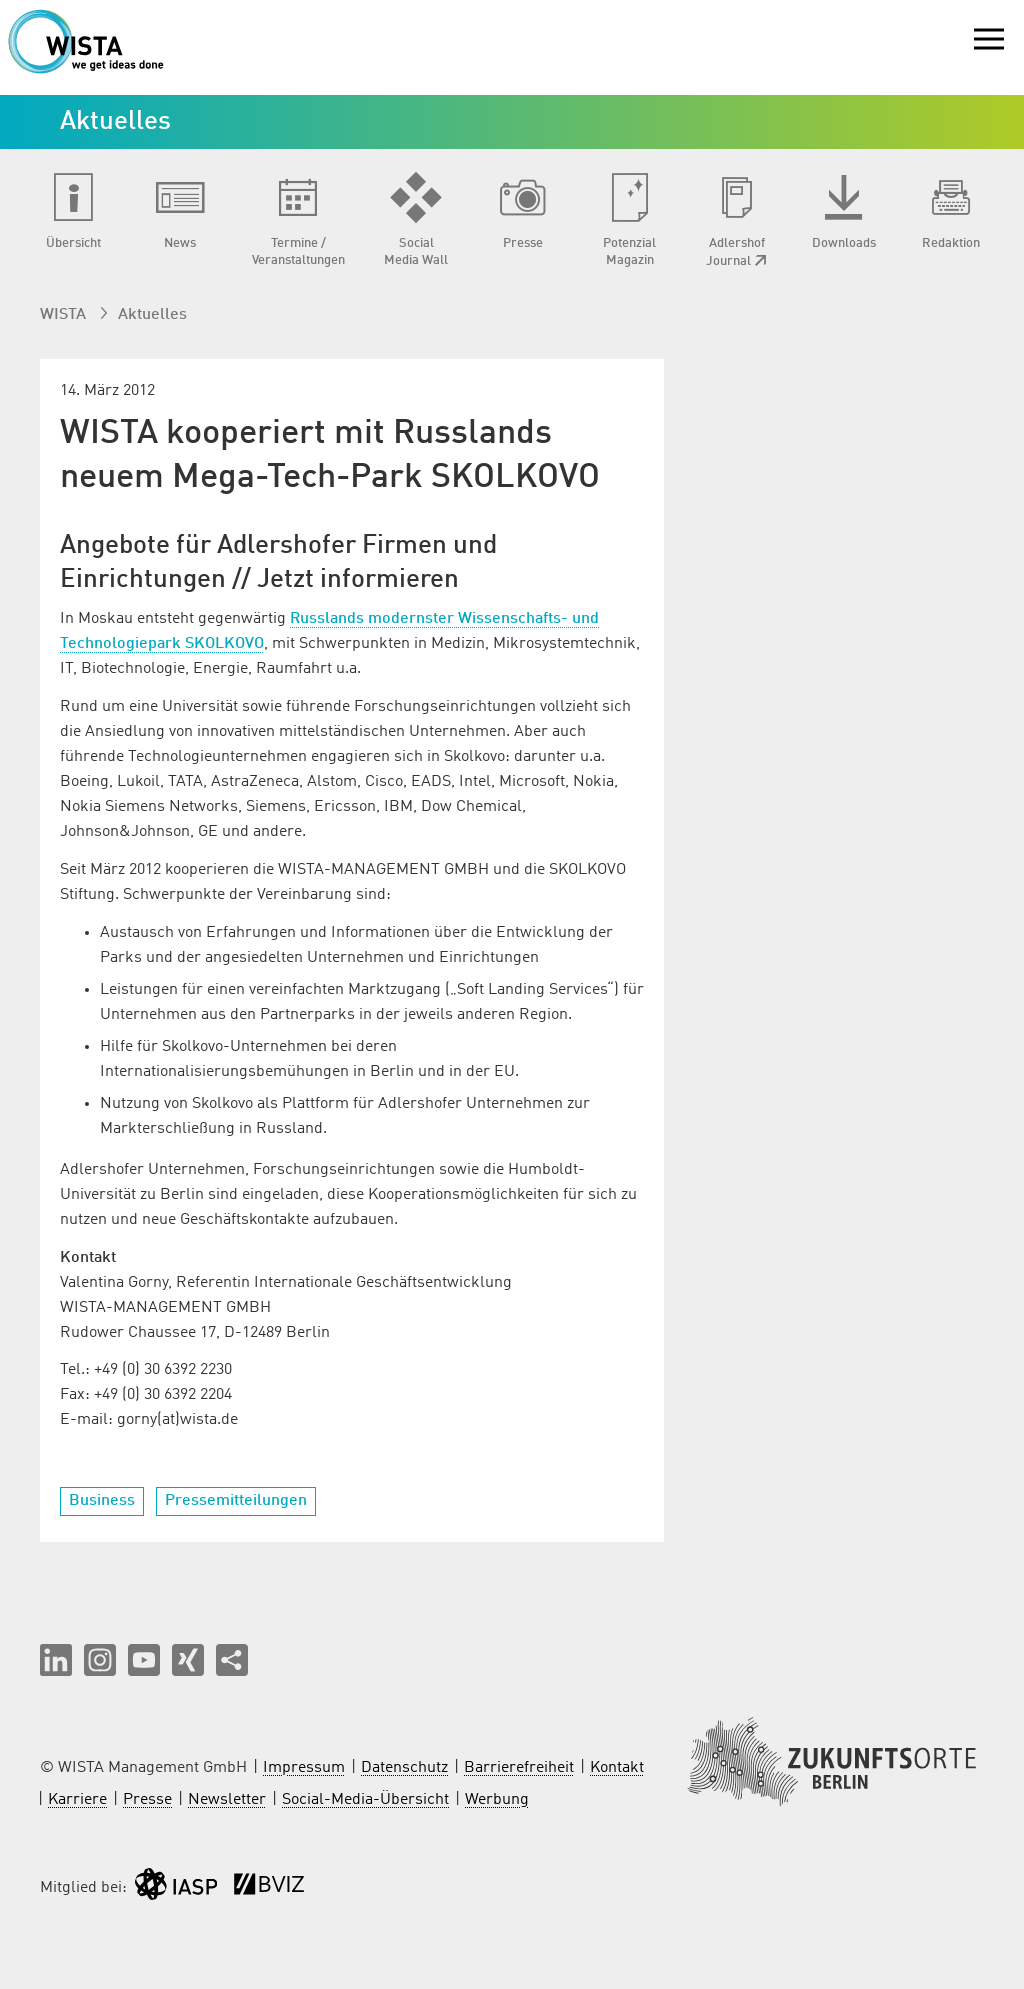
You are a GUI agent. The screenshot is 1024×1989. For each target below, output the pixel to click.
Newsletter (227, 1800)
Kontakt (617, 1768)
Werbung (497, 1800)
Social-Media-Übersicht (365, 1800)
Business (102, 1501)
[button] (56, 1660)
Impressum (304, 1768)
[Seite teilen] (232, 1660)
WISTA (65, 315)
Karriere (77, 1800)
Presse (147, 1800)
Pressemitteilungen (236, 1501)
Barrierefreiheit (519, 1768)
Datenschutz (404, 1768)
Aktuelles (152, 315)
